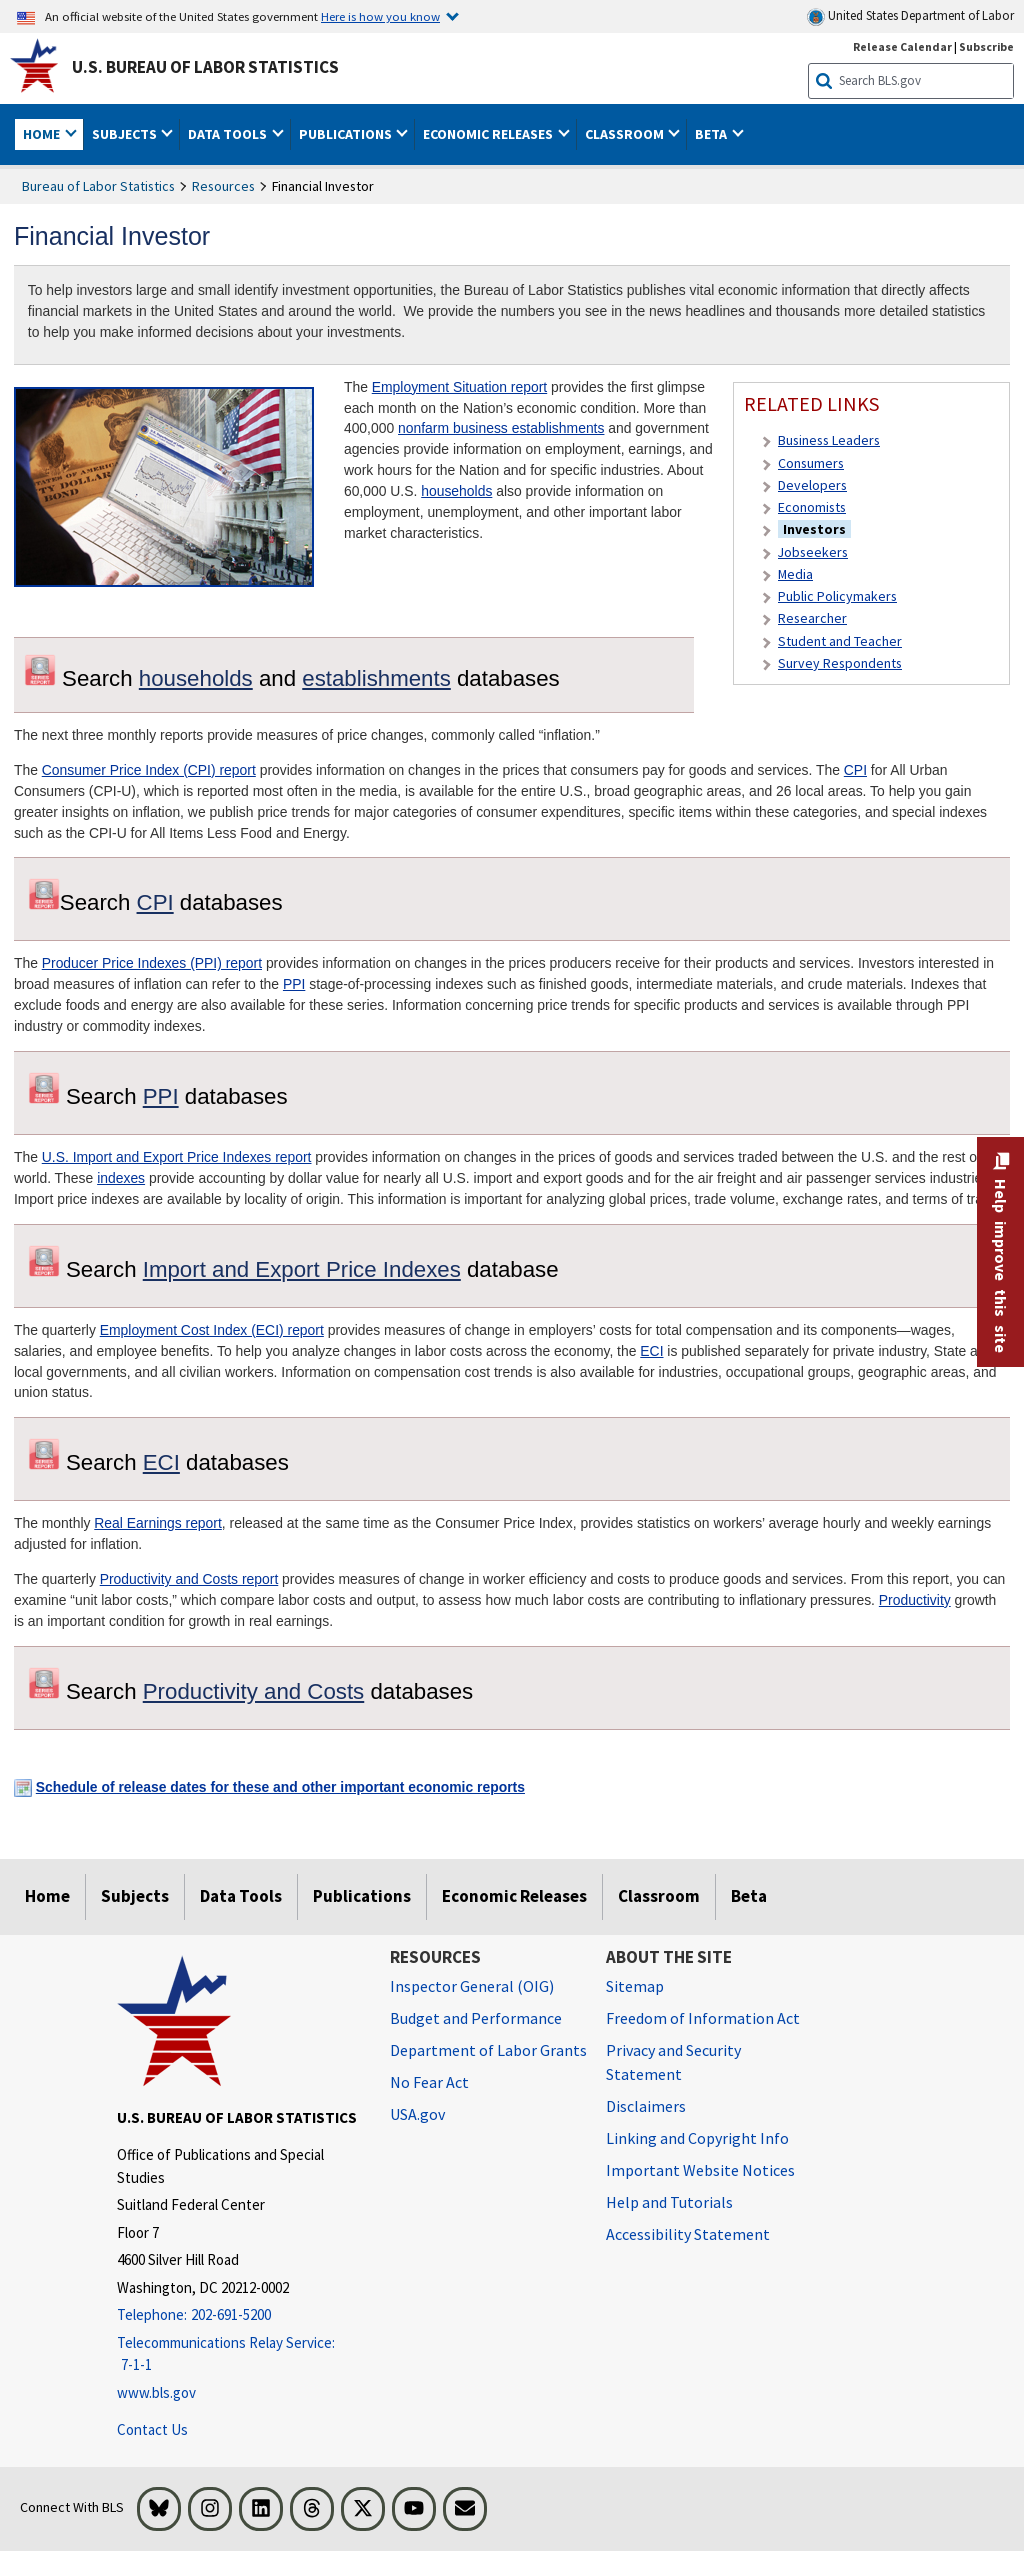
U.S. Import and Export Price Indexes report (177, 1157)
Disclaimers (646, 2106)
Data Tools (241, 1896)
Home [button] (43, 134)
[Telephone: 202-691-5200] (238, 2315)
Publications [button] (347, 134)
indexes (121, 1178)
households (456, 491)
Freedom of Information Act (703, 2018)
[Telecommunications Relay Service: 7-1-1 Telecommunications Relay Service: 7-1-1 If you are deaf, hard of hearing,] (238, 2354)
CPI (855, 770)
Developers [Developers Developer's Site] (812, 485)
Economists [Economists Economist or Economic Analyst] (812, 507)
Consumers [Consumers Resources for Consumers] (811, 463)
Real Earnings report (158, 1523)
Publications (362, 1896)
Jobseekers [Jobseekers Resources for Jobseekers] (813, 552)
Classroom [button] (626, 134)
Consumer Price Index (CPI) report (149, 770)
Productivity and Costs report (189, 1579)
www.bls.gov (156, 2392)
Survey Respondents (840, 663)
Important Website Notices (700, 2170)
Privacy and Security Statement (673, 2062)
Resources (223, 186)
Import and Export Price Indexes (302, 1269)
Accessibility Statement (688, 2234)
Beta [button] (712, 134)
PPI (294, 984)
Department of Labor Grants (488, 2050)
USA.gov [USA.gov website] (417, 2114)
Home (47, 1896)
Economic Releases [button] (489, 134)
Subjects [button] (126, 134)
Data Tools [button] (229, 134)
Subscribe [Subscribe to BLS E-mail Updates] (986, 46)
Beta (749, 1896)
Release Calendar (902, 46)
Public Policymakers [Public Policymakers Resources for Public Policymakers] (837, 596)
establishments (376, 678)
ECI (651, 1351)
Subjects (135, 1896)
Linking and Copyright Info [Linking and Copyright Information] (697, 2138)
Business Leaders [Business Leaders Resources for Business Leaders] (829, 440)
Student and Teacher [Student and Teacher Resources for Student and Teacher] (840, 641)
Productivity (915, 1600)
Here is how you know (380, 16)
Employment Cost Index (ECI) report (212, 1330)
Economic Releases (514, 1896)
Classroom (659, 1896)
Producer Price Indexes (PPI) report (152, 963)
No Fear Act (429, 2082)
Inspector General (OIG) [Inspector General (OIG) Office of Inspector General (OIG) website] (472, 1986)
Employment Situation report (459, 387)
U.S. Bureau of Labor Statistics (205, 67)
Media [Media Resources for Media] (795, 574)
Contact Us (152, 2429)
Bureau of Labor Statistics (98, 186)
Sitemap (635, 1986)
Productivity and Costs (254, 1691)
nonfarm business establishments (501, 428)
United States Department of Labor (910, 16)
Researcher (812, 618)
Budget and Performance (476, 2018)
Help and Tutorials (669, 2202)
